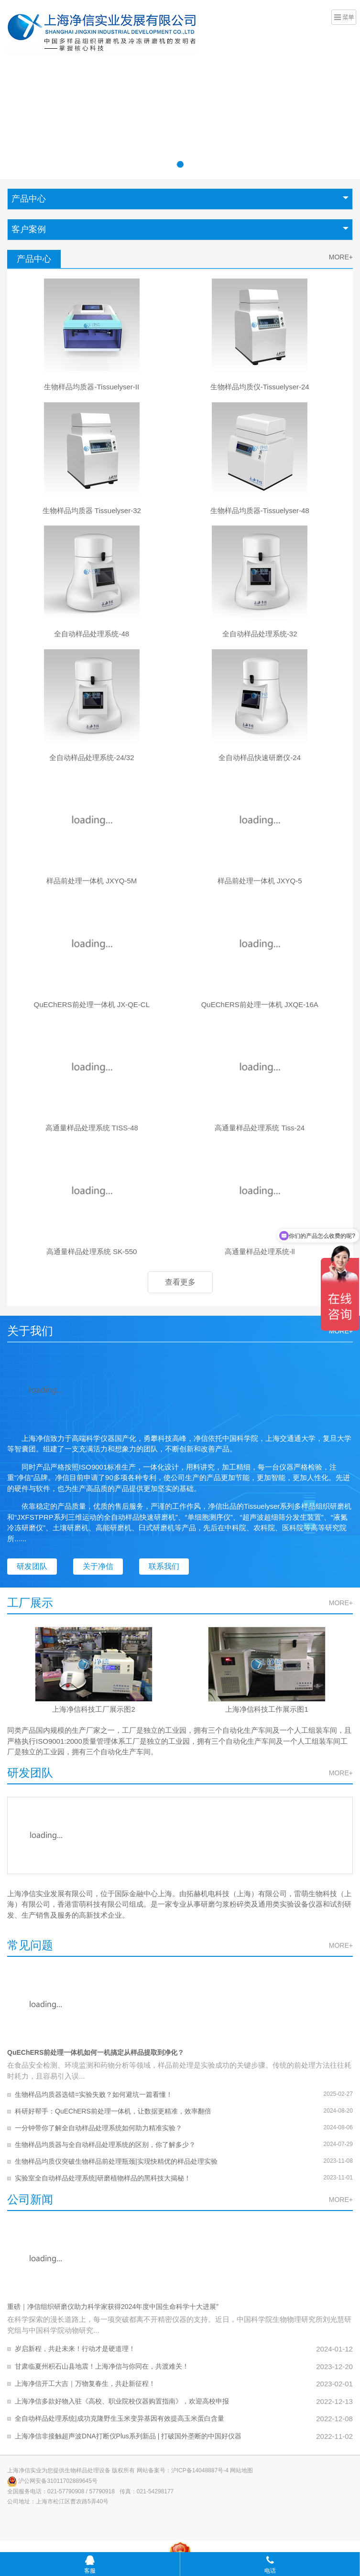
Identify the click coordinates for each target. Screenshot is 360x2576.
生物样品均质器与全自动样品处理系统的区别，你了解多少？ (105, 2144)
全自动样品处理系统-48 (91, 634)
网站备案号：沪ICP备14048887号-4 (183, 2470)
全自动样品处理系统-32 (259, 634)
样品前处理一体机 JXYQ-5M (91, 881)
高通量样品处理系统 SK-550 (91, 1251)
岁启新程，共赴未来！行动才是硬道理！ (75, 2348)
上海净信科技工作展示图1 (266, 1709)
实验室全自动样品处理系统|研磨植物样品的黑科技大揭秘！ (103, 2178)
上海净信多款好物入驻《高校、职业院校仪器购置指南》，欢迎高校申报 (122, 2401)
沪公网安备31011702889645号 (52, 2481)
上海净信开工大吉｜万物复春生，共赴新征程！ (85, 2383)
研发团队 (32, 1566)
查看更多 (180, 1282)
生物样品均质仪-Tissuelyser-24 (259, 387)
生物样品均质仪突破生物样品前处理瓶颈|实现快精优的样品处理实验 (116, 2161)
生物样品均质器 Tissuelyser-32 (92, 510)
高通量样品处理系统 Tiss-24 (260, 1128)
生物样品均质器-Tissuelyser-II (91, 387)
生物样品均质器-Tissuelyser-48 (259, 510)
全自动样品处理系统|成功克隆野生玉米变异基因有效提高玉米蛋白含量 (119, 2418)
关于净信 (98, 1566)
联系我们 (164, 1566)
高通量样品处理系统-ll (260, 1251)
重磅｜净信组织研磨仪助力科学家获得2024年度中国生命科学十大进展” (112, 2306)
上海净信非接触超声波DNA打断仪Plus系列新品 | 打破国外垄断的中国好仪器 (128, 2436)
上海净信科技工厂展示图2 (93, 1709)
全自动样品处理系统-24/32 (91, 757)
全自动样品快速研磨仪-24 (259, 757)
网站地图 (241, 2470)
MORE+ (341, 257)
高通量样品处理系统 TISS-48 (91, 1128)
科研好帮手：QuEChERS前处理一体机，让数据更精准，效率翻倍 (113, 2111)
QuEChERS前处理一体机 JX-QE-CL (92, 1004)
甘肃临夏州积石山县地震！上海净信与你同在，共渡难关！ (102, 2366)
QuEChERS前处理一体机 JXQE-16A (259, 1004)
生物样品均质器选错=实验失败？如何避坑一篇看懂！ (94, 2094)
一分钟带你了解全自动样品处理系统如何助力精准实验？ (98, 2128)
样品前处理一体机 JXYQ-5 (260, 881)
